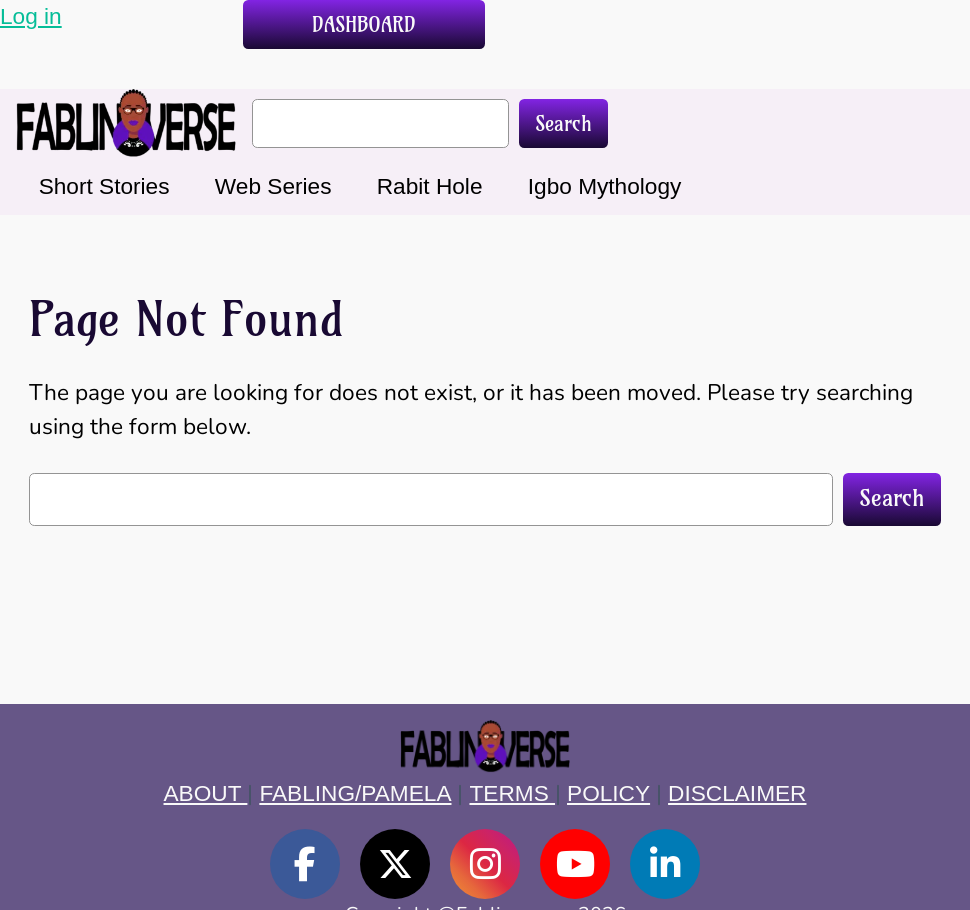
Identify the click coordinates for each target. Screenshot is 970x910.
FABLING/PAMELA (355, 793)
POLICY (608, 793)
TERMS (512, 793)
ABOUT (206, 793)
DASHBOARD (364, 24)
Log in (31, 16)
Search (563, 123)
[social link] (305, 864)
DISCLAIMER (737, 793)
